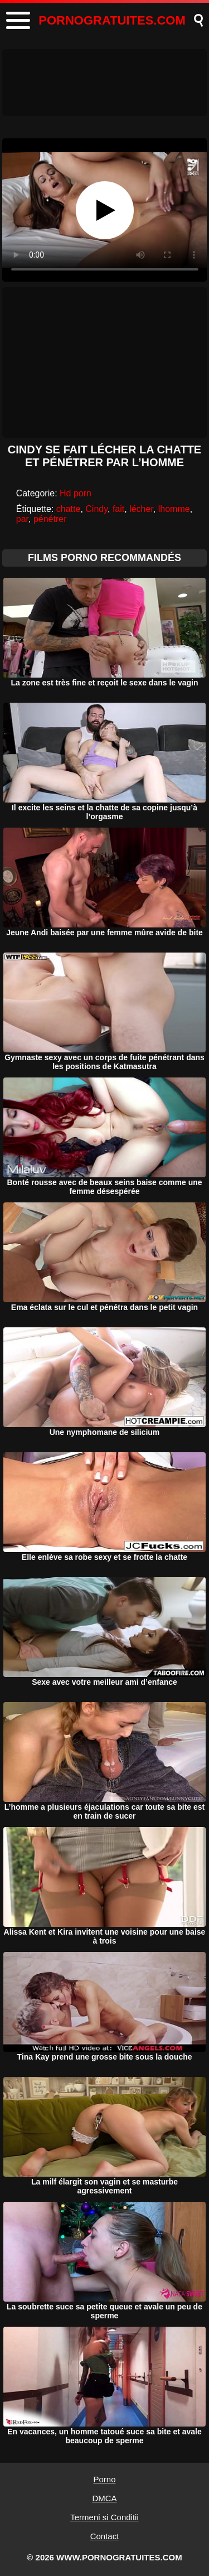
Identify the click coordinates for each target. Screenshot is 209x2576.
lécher (141, 509)
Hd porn (75, 493)
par (22, 519)
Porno (104, 2479)
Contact (104, 2536)
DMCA (104, 2498)
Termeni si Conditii (104, 2517)
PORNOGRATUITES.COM (112, 20)
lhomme (174, 509)
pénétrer (50, 519)
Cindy (96, 509)
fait (118, 509)
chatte (68, 509)
